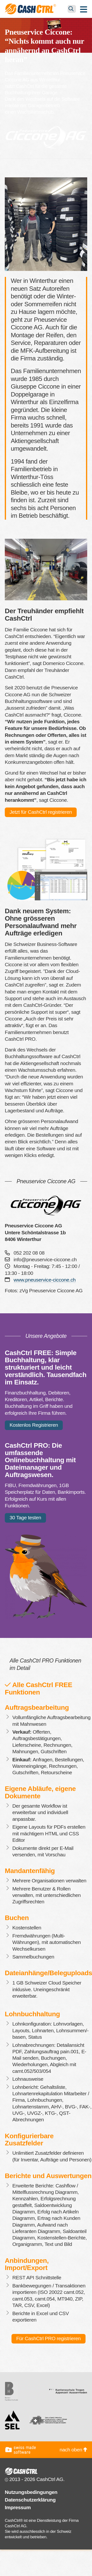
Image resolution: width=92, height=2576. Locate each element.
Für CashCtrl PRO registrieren (48, 2338)
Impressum (18, 2507)
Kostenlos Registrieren (34, 1425)
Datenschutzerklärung (30, 2499)
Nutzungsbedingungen (31, 2492)
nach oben (73, 2449)
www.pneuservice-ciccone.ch (45, 1280)
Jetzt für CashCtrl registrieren (41, 812)
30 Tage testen (25, 1517)
